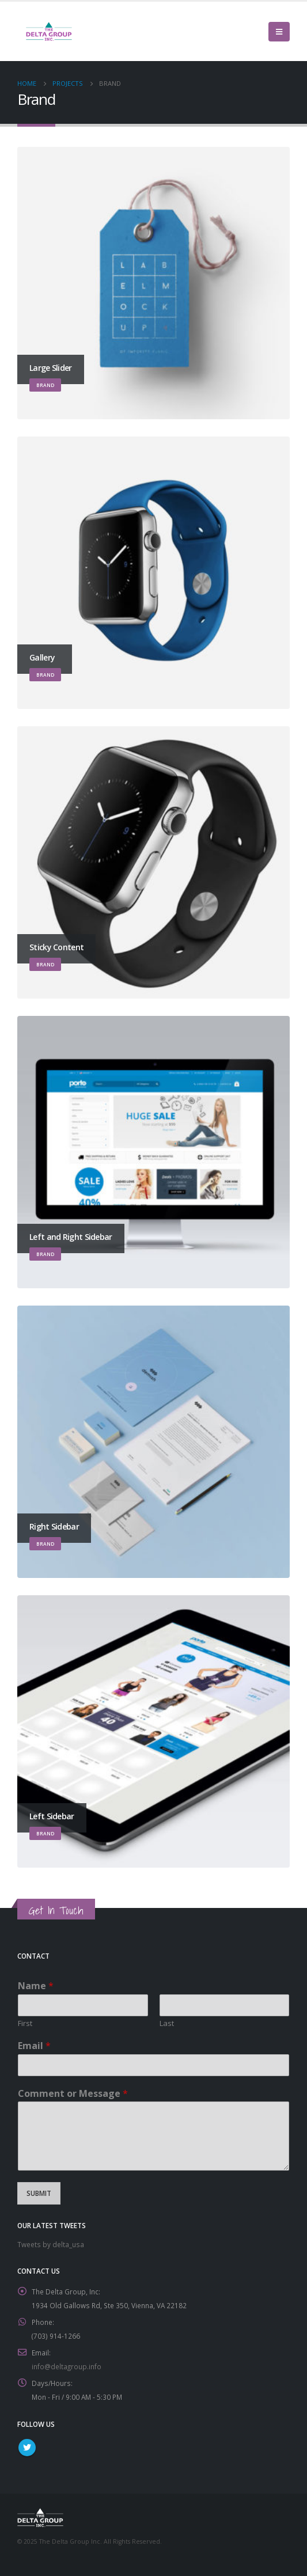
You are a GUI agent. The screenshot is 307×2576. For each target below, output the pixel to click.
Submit (38, 2193)
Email (34, 2046)
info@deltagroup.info (66, 2366)
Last (167, 2023)
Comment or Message (73, 2094)
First (25, 2023)
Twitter (27, 2447)
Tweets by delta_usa (50, 2244)
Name (36, 1986)
